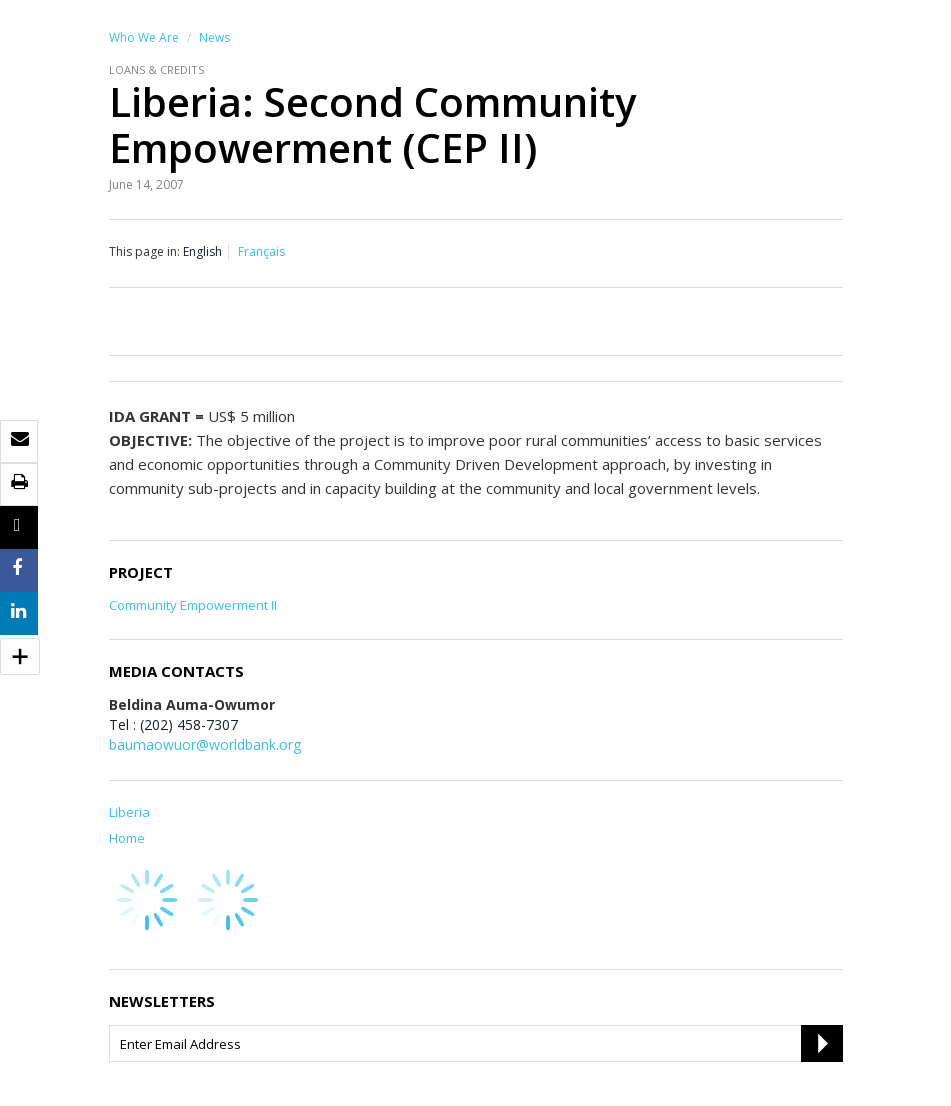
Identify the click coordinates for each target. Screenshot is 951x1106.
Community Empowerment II (193, 605)
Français (261, 251)
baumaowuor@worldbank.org (205, 744)
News (214, 37)
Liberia (129, 812)
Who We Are (144, 37)
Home (127, 838)
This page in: (144, 251)
